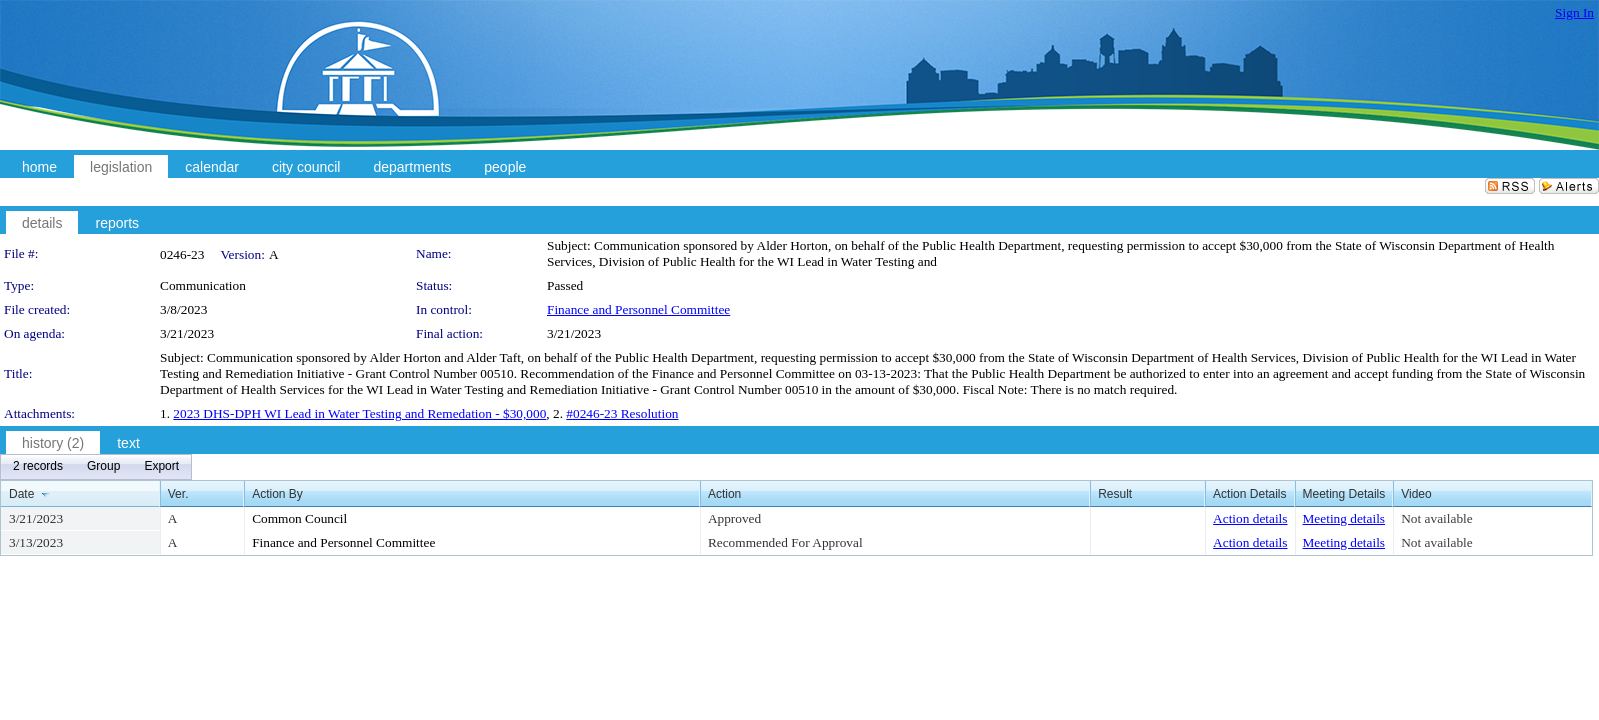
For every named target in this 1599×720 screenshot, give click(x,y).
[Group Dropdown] (103, 467)
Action (724, 494)
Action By (277, 494)
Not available (1436, 518)
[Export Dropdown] (161, 467)
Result (1115, 494)
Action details (1250, 518)
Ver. (178, 494)
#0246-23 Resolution (622, 413)
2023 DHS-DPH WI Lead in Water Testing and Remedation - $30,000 (359, 413)
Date (21, 494)
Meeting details (1344, 518)
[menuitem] (38, 467)
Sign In (1574, 12)
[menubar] (96, 467)
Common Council (299, 518)
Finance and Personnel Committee (638, 309)
